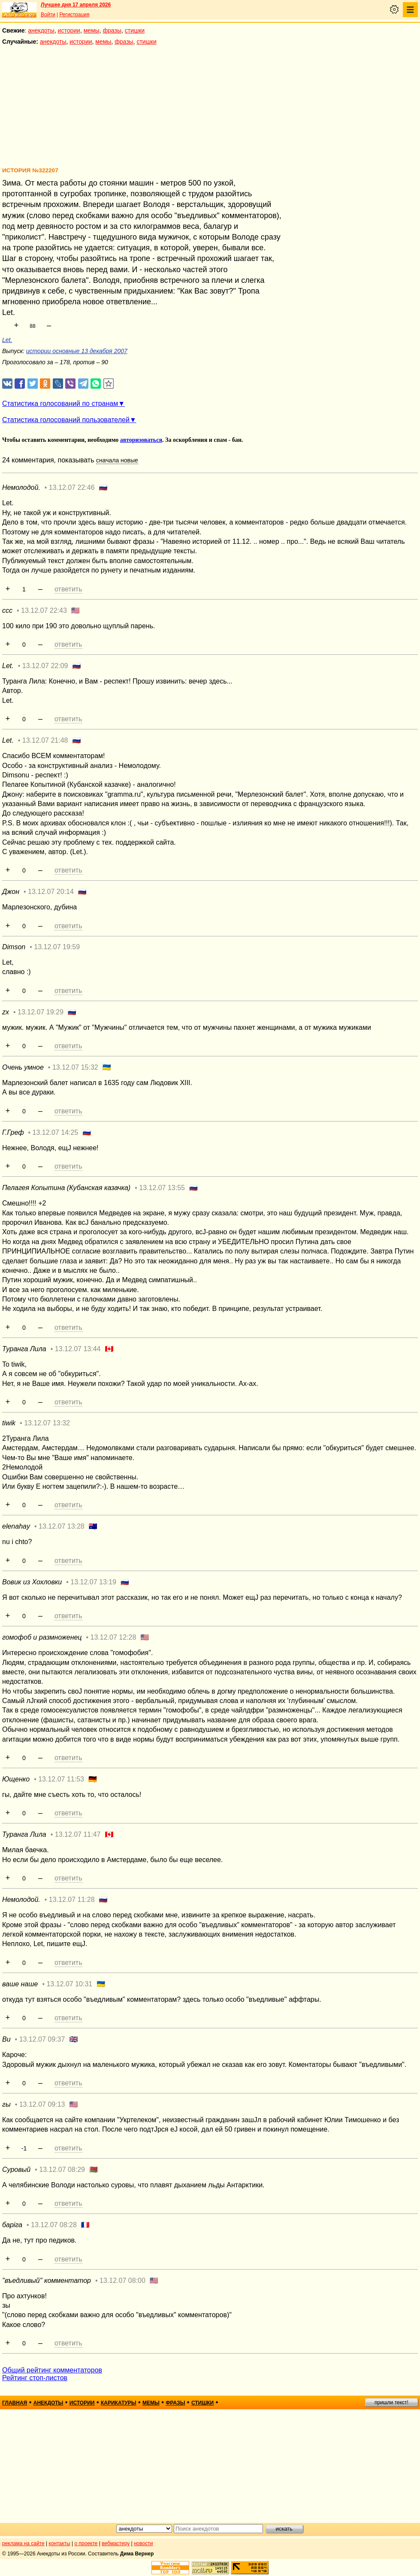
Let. (7, 339)
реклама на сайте (23, 2543)
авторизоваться (141, 440)
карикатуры (118, 2403)
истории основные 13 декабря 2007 (76, 351)
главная (14, 2403)
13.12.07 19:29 (40, 1012)
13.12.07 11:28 (72, 1899)
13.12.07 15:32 (75, 1067)
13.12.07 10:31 (69, 1984)
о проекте (86, 2543)
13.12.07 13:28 (62, 1526)
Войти (48, 15)
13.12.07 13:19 (93, 1582)
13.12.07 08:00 (122, 2280)
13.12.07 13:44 (78, 1348)
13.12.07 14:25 (56, 1132)
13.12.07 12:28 (113, 1637)
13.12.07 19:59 (57, 947)
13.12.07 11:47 (78, 1834)
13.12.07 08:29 (62, 2169)
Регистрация (74, 15)
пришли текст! (391, 2402)
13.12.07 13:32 (47, 1423)
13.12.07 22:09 (45, 665)
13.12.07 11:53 (61, 1779)
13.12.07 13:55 (162, 1187)
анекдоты (41, 30)
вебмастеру (116, 2543)
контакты (59, 2543)
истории (69, 30)
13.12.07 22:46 (72, 487)
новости (143, 2543)
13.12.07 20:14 (51, 891)
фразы (112, 30)
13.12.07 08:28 (54, 2224)
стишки (135, 30)
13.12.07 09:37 (42, 2039)
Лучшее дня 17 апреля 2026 (76, 5)
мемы (92, 30)
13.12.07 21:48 (45, 740)
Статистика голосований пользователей (66, 419)
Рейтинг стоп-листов (34, 2377)
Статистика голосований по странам (60, 403)
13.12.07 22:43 (44, 610)
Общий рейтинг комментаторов (52, 2370)
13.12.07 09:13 (42, 2104)
